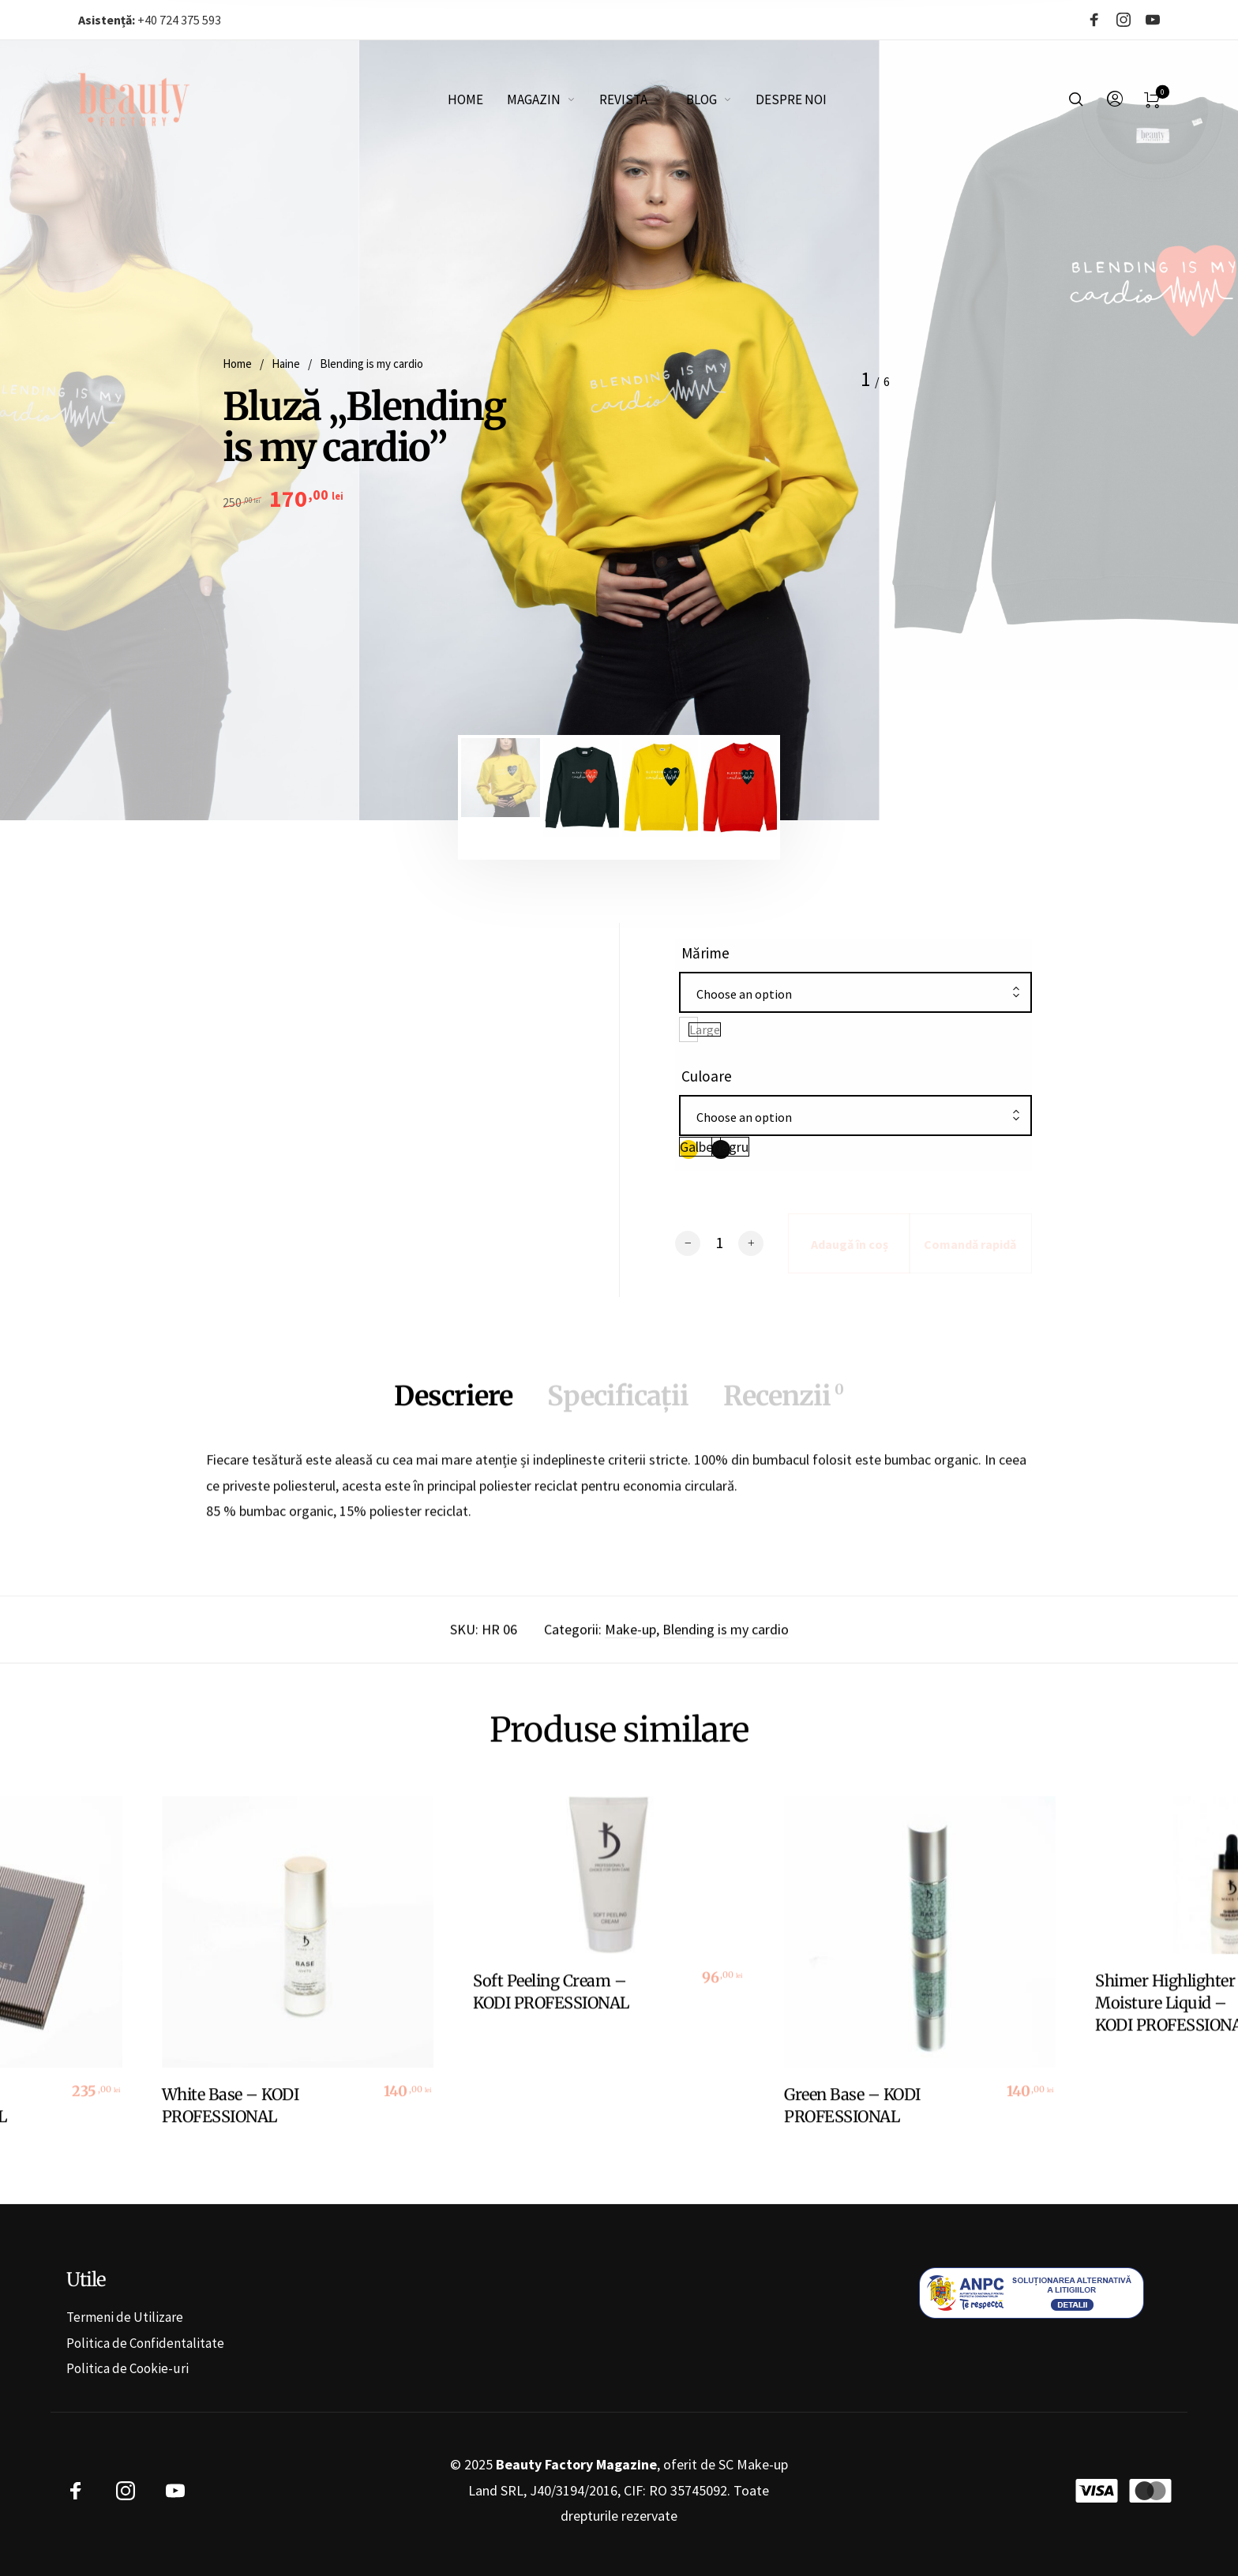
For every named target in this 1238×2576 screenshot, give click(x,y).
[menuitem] (477, 99)
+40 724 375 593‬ (149, 20)
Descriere (453, 1408)
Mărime (705, 952)
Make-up (630, 1642)
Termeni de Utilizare (124, 2317)
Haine (286, 363)
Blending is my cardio (371, 363)
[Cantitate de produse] (719, 1242)
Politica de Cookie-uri (127, 2368)
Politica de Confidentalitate (145, 2343)
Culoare (706, 1076)
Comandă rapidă (970, 1244)
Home (237, 363)
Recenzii (783, 1408)
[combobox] (855, 993)
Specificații (617, 1408)
